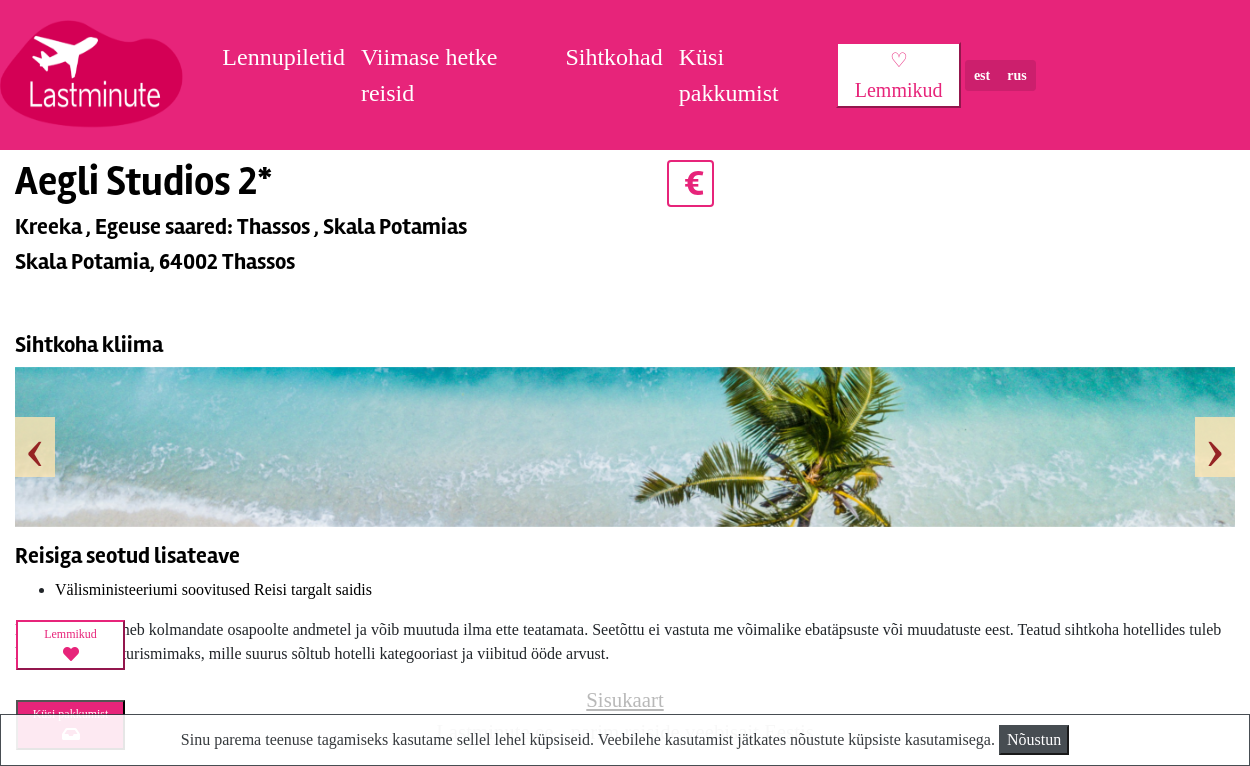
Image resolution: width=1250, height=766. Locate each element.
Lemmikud (70, 645)
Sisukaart (624, 699)
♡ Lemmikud (899, 75)
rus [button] (1016, 75)
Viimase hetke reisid (429, 75)
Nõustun (1034, 739)
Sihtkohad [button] (613, 57)
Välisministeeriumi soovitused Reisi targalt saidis (213, 589)
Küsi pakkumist (729, 75)
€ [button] (690, 183)
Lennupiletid (283, 57)
